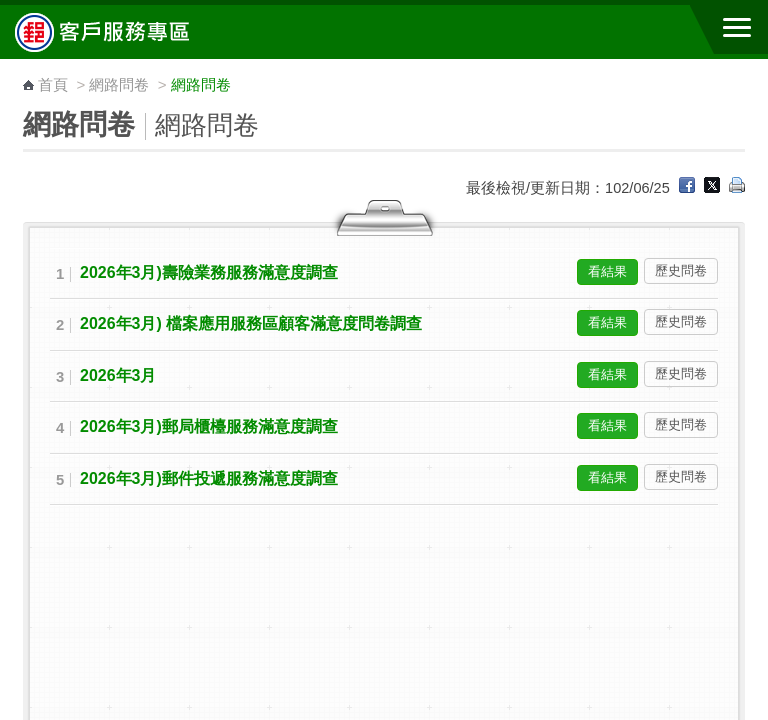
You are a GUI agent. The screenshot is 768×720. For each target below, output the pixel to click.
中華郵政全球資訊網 (125, 32)
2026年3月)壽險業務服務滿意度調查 (209, 272)
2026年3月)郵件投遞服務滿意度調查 (209, 478)
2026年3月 (118, 375)
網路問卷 (119, 84)
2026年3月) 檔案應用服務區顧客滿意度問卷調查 (251, 323)
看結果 (607, 271)
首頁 (53, 84)
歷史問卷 (681, 270)
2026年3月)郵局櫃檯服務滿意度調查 (209, 426)
